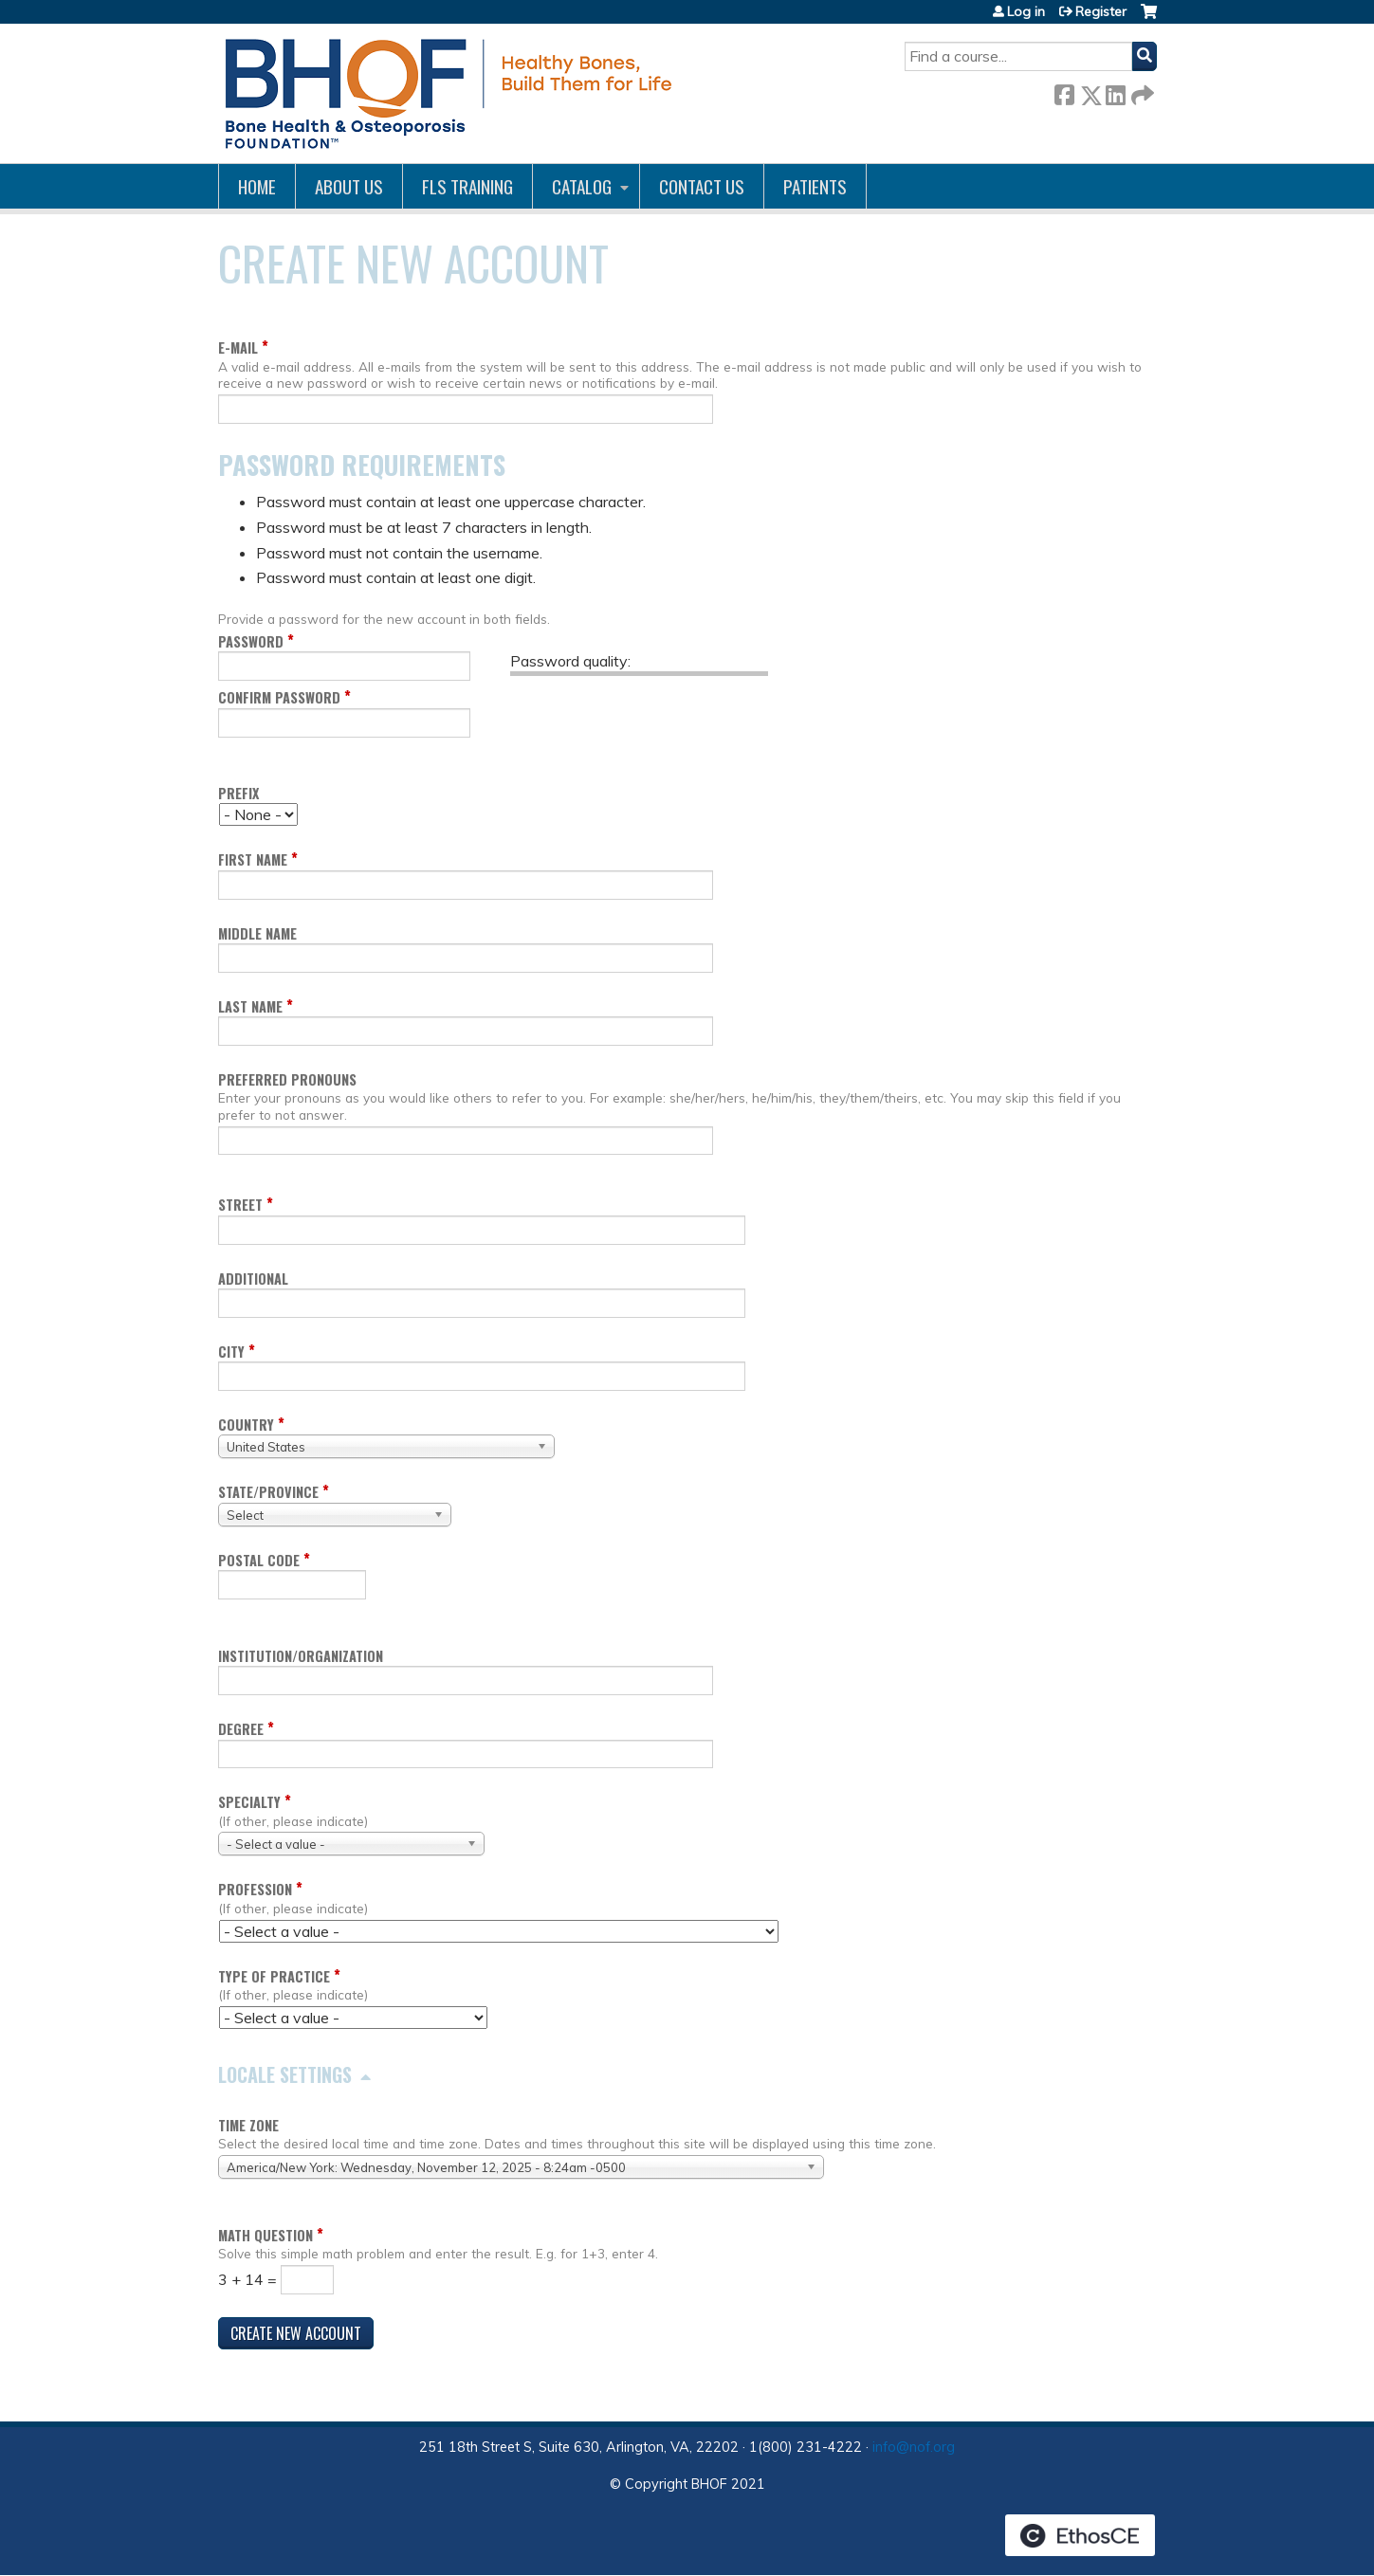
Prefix (238, 793)
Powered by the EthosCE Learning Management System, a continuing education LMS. (1080, 2535)
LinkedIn (1115, 91)
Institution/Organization (300, 1656)
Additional (253, 1278)
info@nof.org (913, 2447)
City (231, 1351)
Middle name (257, 933)
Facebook (1063, 91)
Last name (250, 1006)
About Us (349, 186)
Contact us (701, 186)
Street (240, 1205)
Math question (265, 2235)
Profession (255, 1889)
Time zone (248, 2125)
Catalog (582, 186)
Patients (815, 186)
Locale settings (285, 2074)
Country (246, 1424)
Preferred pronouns (287, 1079)
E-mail (238, 347)
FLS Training (467, 186)
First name (252, 859)
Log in (1026, 11)
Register (1101, 11)
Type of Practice (274, 1976)
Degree (241, 1729)
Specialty (249, 1802)
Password (251, 641)
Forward (1140, 91)
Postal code (259, 1560)
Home (257, 186)
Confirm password (279, 697)
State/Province (268, 1492)
